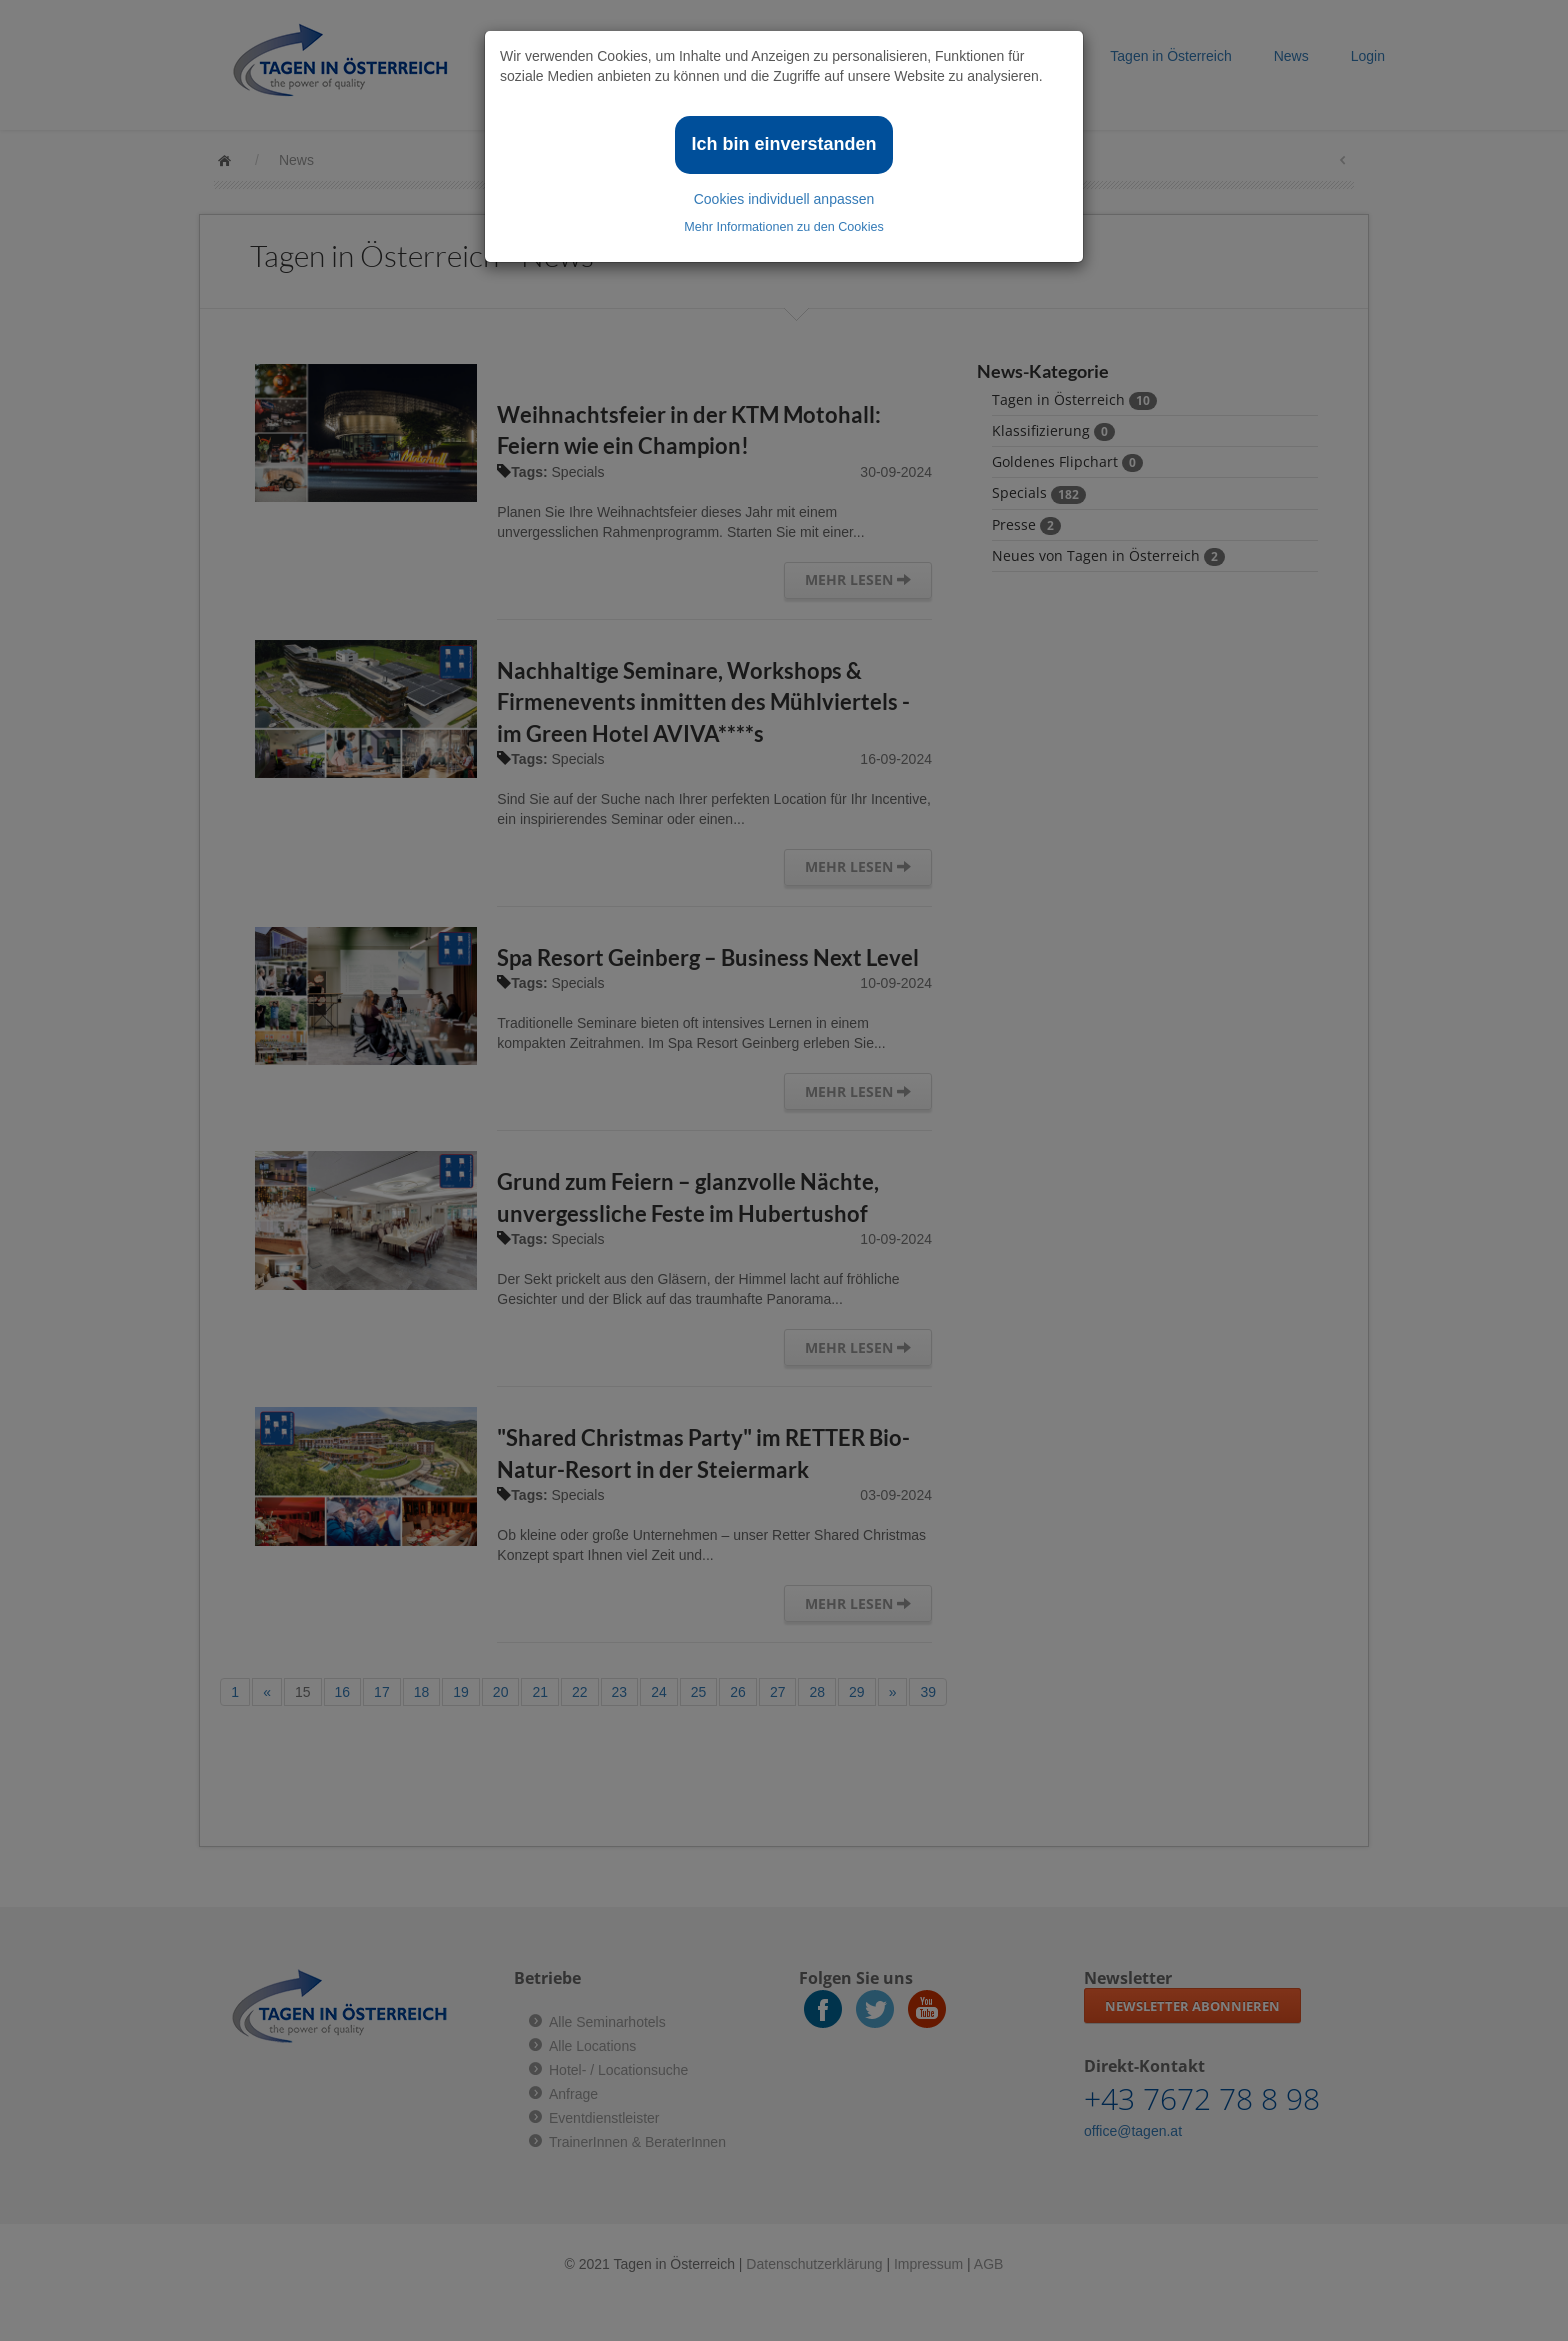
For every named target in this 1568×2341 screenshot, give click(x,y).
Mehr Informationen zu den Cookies (784, 227)
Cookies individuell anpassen (784, 199)
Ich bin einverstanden (783, 144)
